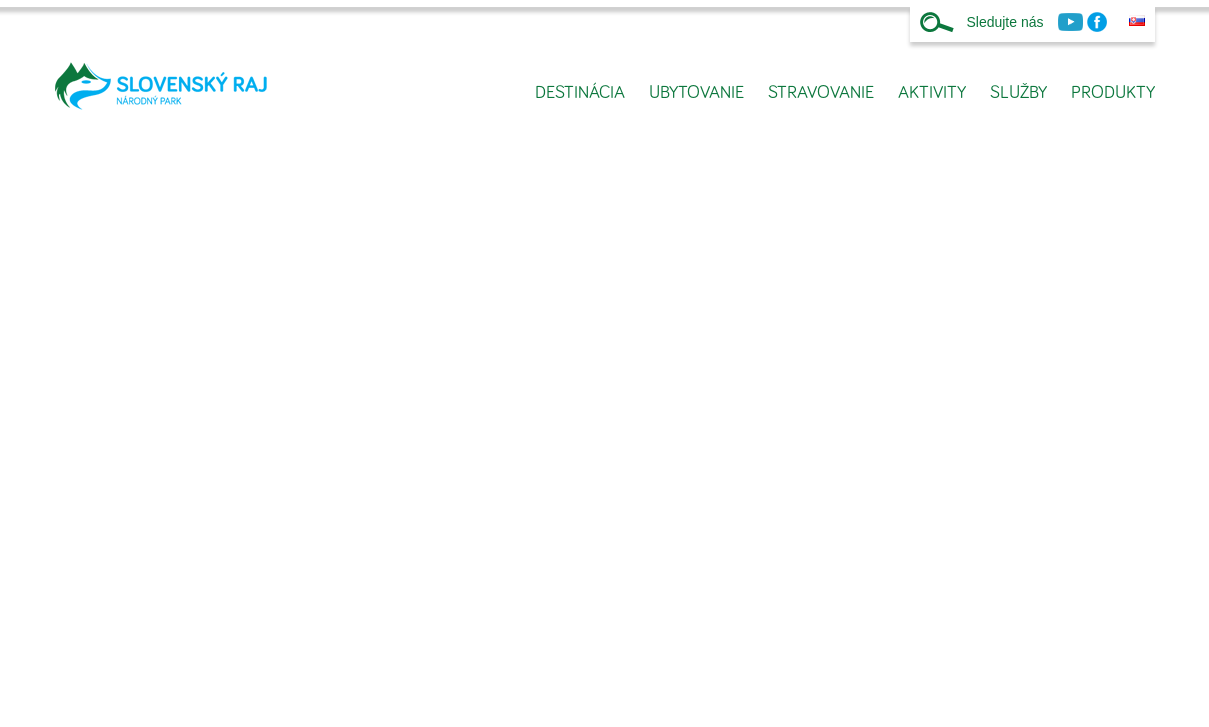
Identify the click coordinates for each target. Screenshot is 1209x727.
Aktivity (932, 93)
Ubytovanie (696, 93)
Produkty (1113, 93)
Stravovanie (821, 93)
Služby (1018, 93)
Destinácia (580, 93)
